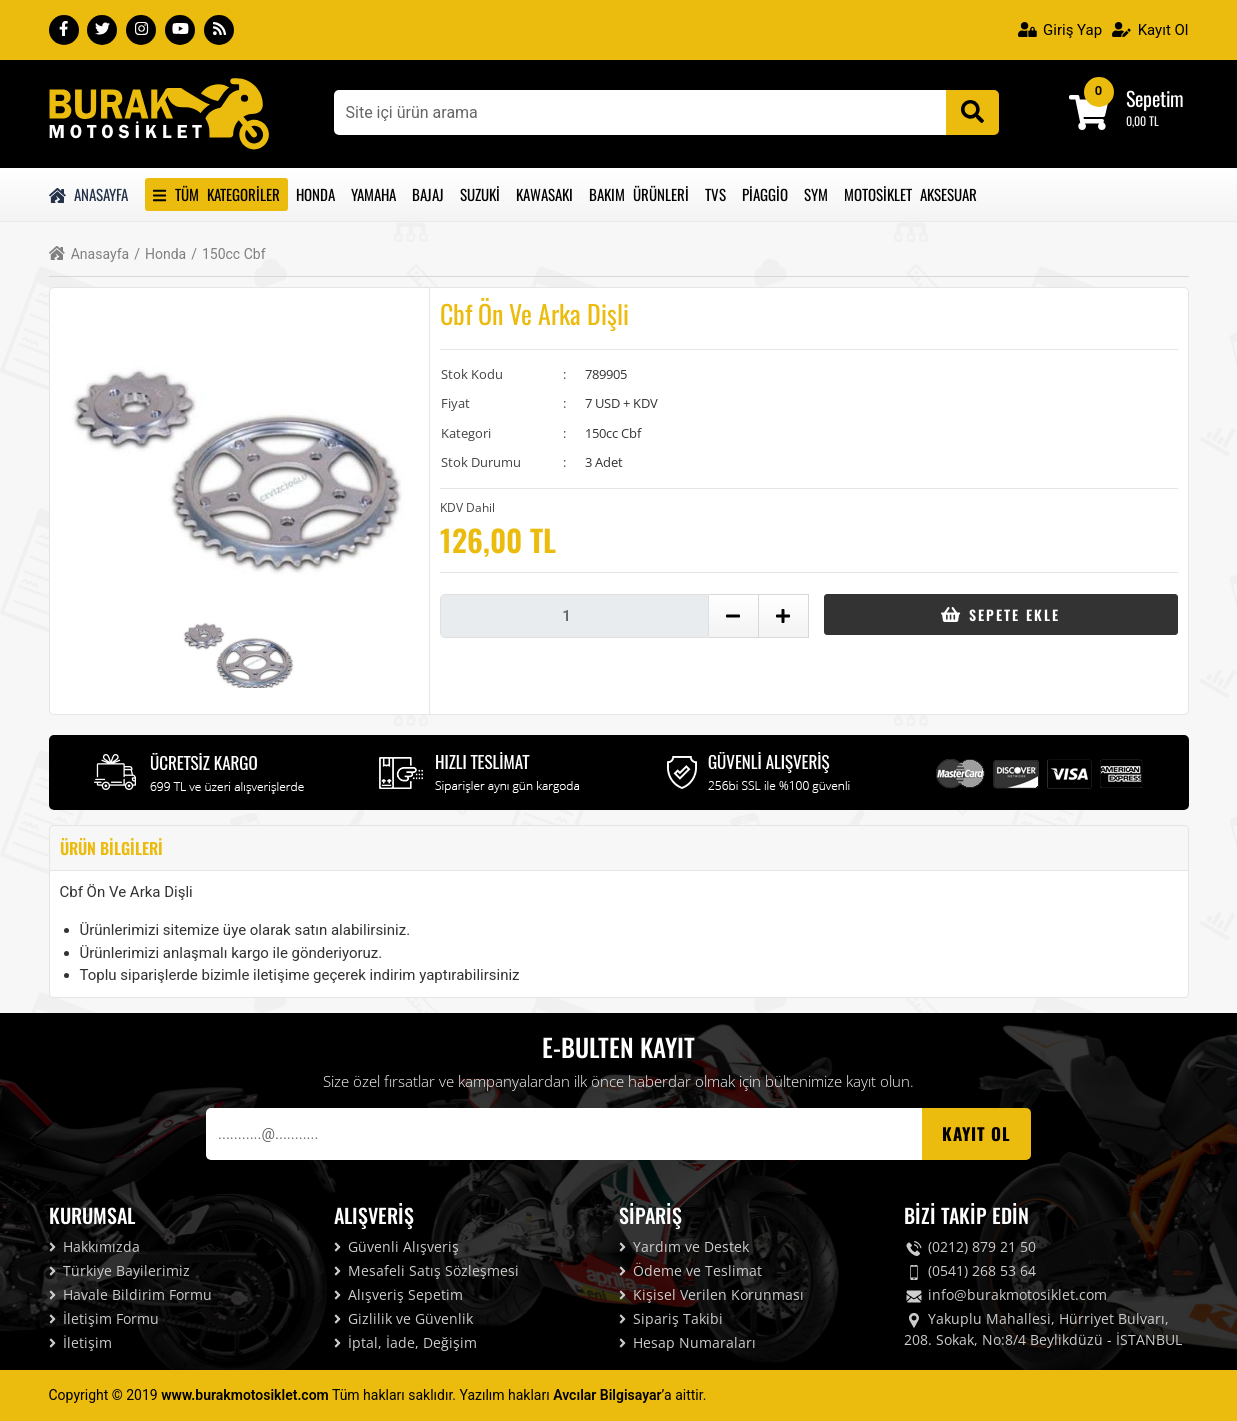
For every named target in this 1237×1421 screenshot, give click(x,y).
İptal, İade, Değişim (405, 1342)
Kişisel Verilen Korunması (711, 1294)
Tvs (715, 194)
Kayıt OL (976, 1133)
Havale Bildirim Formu (130, 1294)
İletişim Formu (104, 1318)
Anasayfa (89, 194)
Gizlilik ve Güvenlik (403, 1318)
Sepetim (1155, 98)
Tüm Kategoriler (216, 194)
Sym (816, 194)
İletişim (80, 1342)
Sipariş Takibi (671, 1318)
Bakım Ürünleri (639, 194)
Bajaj (428, 194)
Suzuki (480, 194)
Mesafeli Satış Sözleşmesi (426, 1270)
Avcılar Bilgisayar (607, 1395)
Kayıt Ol (1150, 30)
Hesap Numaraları (687, 1342)
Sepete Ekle (1000, 614)
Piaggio (765, 194)
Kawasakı (544, 194)
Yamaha (373, 194)
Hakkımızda (94, 1246)
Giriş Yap (1060, 30)
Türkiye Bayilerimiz (119, 1270)
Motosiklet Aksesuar (910, 194)
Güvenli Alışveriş (396, 1246)
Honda (315, 194)
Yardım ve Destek (684, 1246)
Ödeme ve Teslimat (690, 1270)
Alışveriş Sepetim (398, 1294)
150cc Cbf (228, 254)
